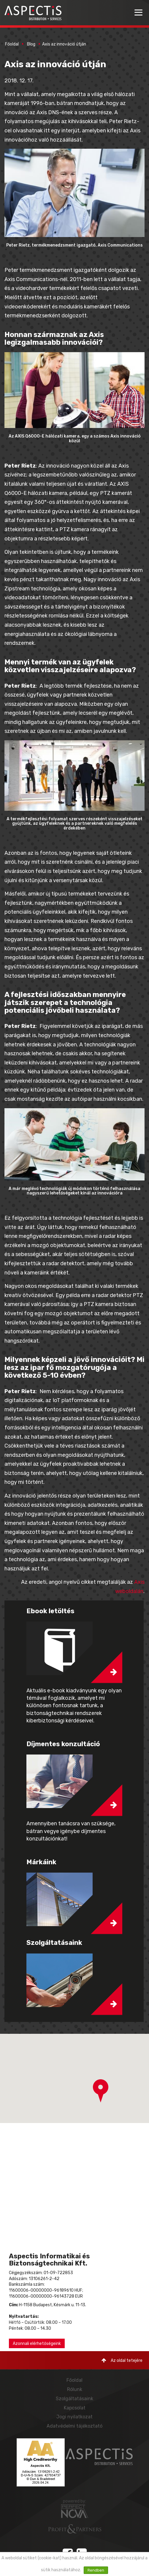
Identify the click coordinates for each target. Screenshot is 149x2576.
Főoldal (12, 44)
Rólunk (74, 2389)
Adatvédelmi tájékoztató (74, 2426)
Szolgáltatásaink (74, 2398)
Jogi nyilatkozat (74, 2417)
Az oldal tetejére (122, 2360)
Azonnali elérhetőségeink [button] (37, 2343)
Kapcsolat (74, 2408)
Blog (31, 44)
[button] (100, 2090)
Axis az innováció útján (64, 44)
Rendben (96, 2570)
